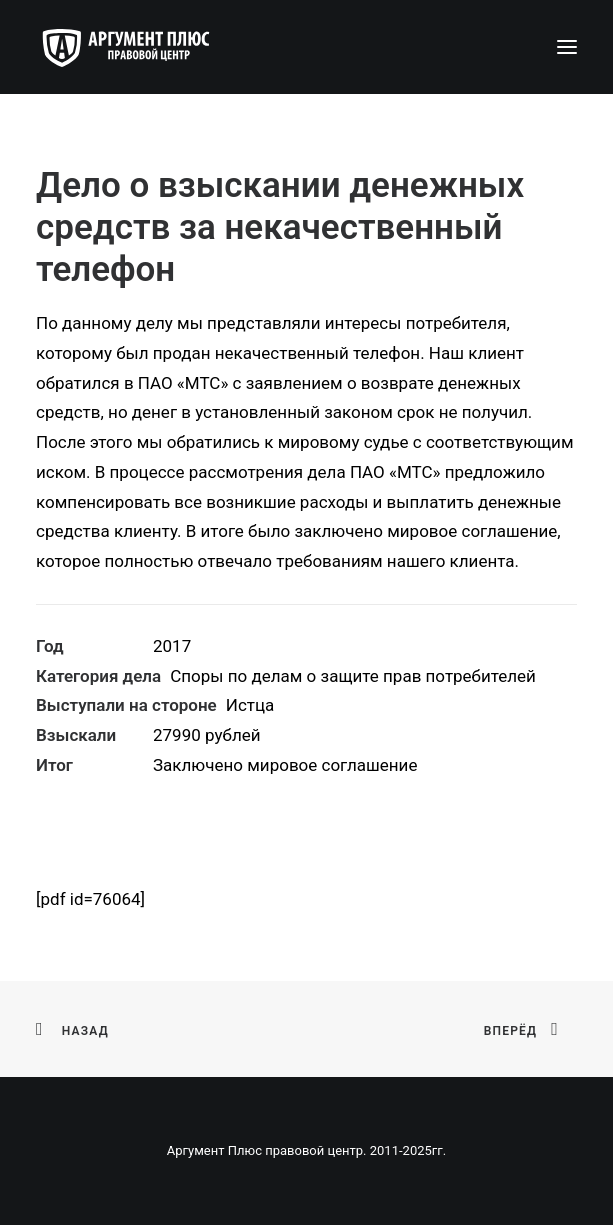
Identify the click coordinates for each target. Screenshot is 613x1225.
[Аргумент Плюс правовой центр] (136, 47)
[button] (567, 47)
